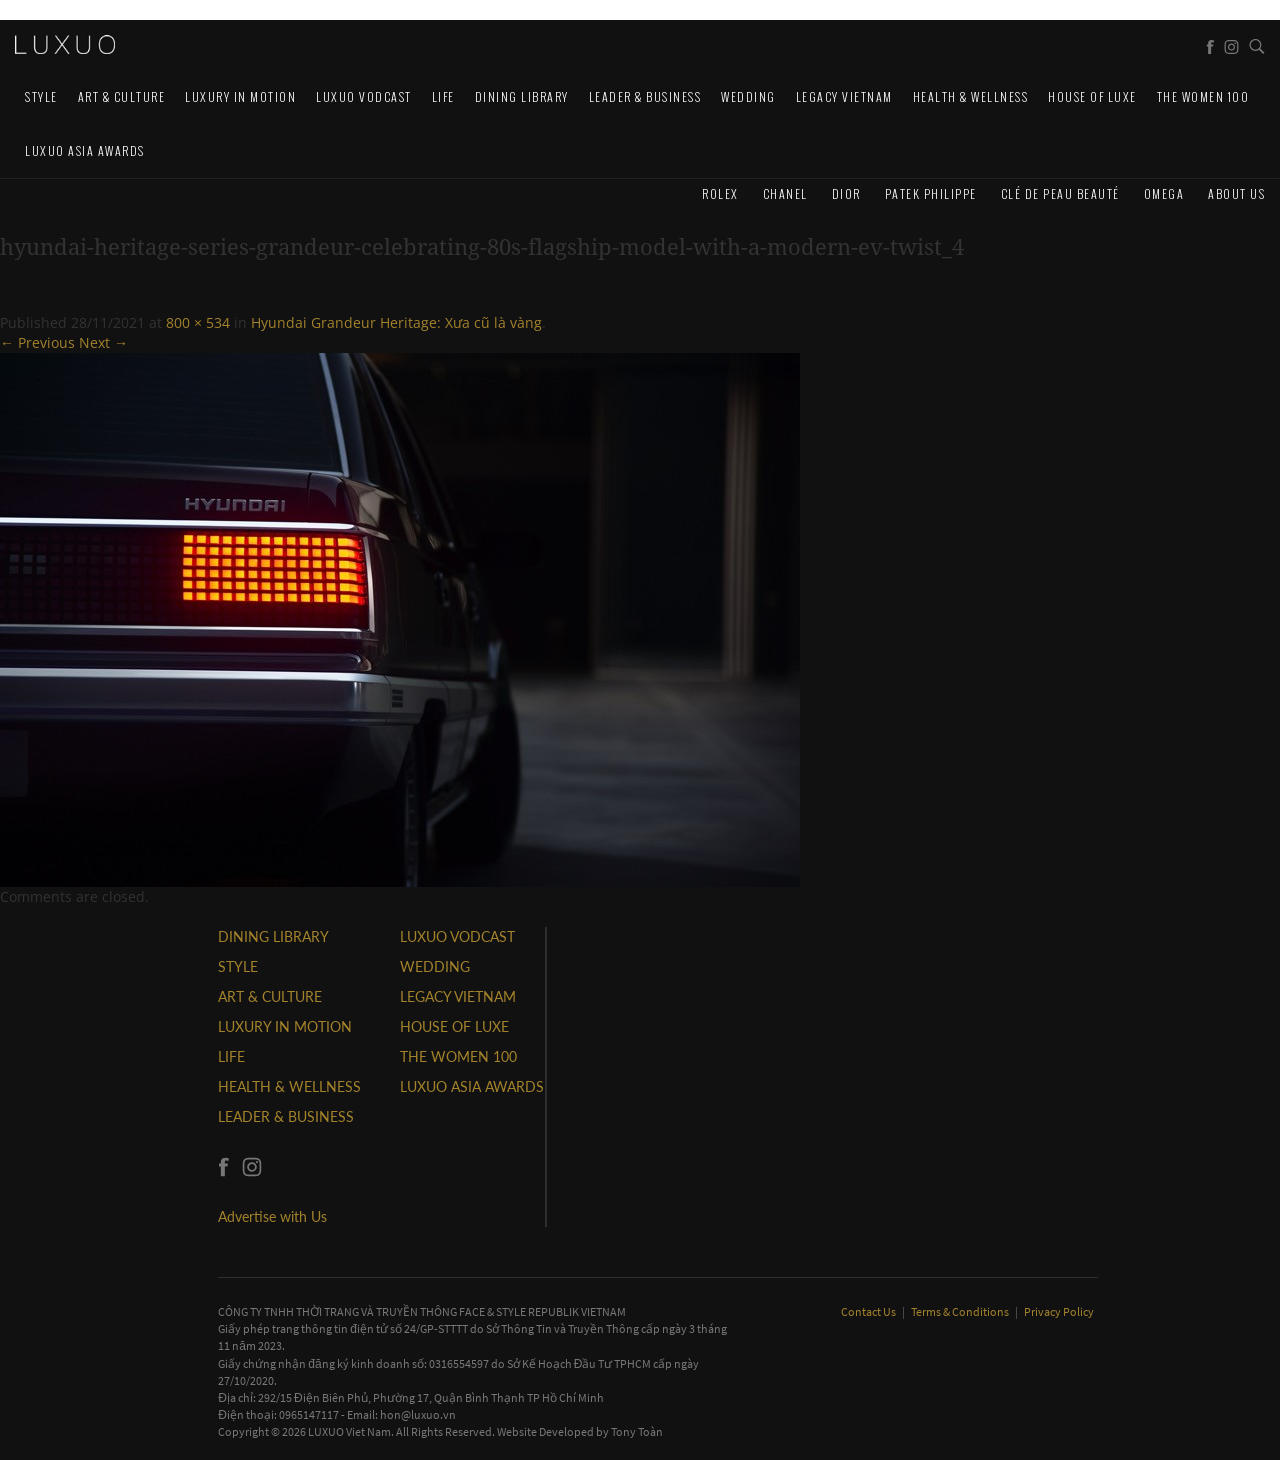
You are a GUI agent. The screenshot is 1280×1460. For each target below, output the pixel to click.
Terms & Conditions (961, 1311)
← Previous (37, 342)
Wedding (748, 96)
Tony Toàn (637, 1431)
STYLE (41, 96)
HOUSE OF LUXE (1092, 96)
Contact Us (869, 1311)
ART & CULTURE (122, 96)
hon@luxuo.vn (418, 1414)
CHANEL (785, 193)
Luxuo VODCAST (364, 96)
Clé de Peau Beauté (1060, 193)
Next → (103, 342)
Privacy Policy (1059, 1311)
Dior (846, 193)
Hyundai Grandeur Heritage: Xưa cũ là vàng (396, 322)
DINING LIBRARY (522, 96)
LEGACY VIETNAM (844, 96)
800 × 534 (198, 322)
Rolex (720, 193)
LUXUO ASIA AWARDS (85, 150)
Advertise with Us (272, 1216)
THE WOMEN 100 (1203, 96)
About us (1236, 193)
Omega (1164, 193)
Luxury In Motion (240, 96)
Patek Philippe (931, 193)
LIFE (443, 96)
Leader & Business (645, 96)
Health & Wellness (971, 96)
